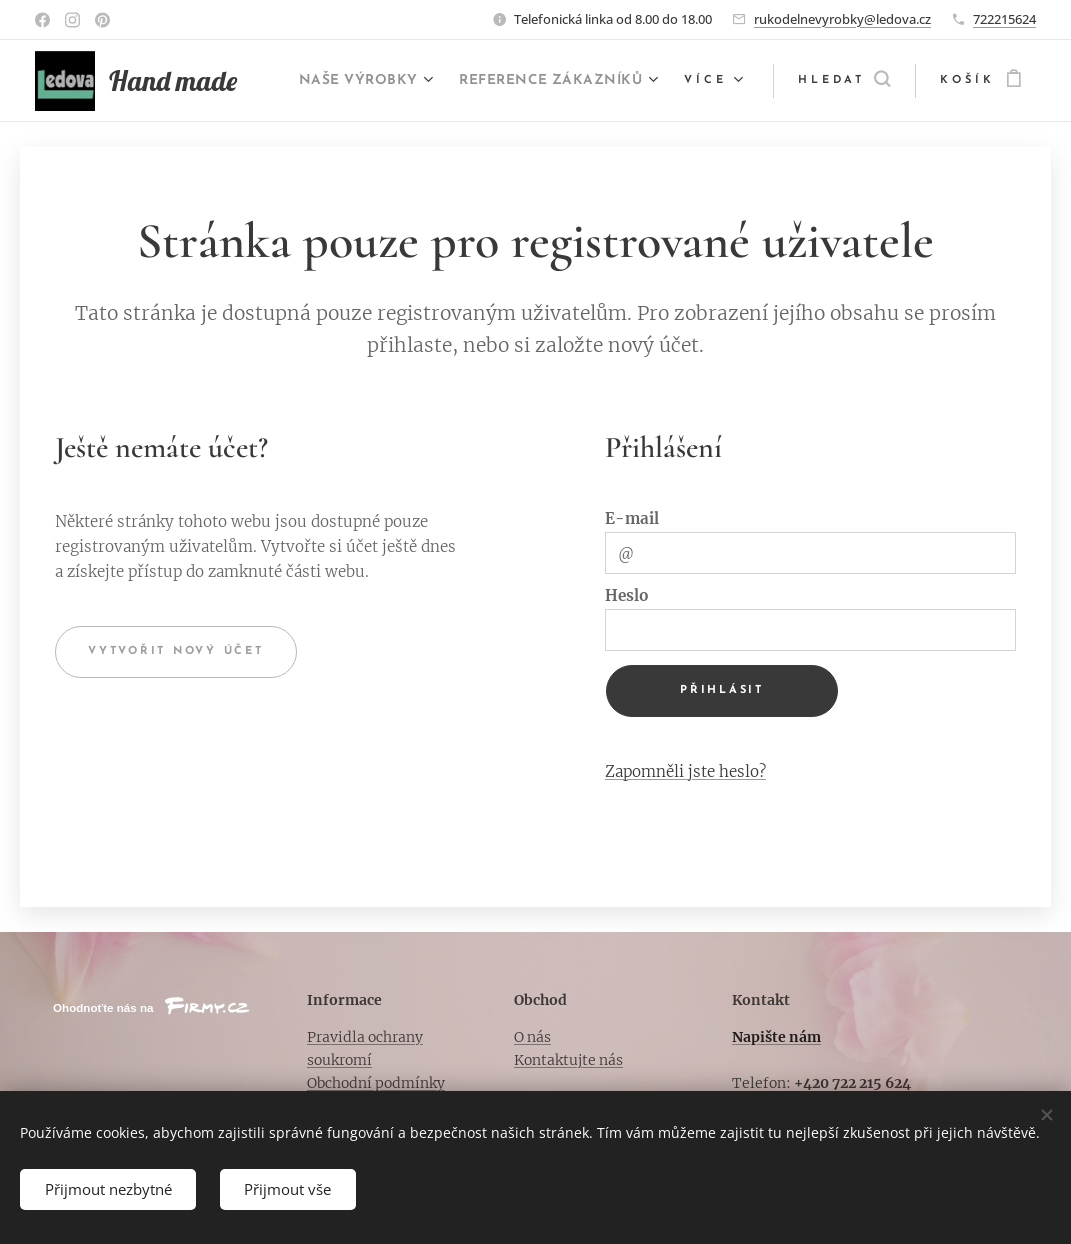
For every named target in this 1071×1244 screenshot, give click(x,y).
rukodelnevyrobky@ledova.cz (842, 19)
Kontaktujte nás (568, 1060)
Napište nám (776, 1037)
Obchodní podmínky (376, 1083)
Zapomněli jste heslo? (685, 770)
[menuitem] (584, 81)
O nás (532, 1037)
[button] (844, 81)
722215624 (1004, 19)
